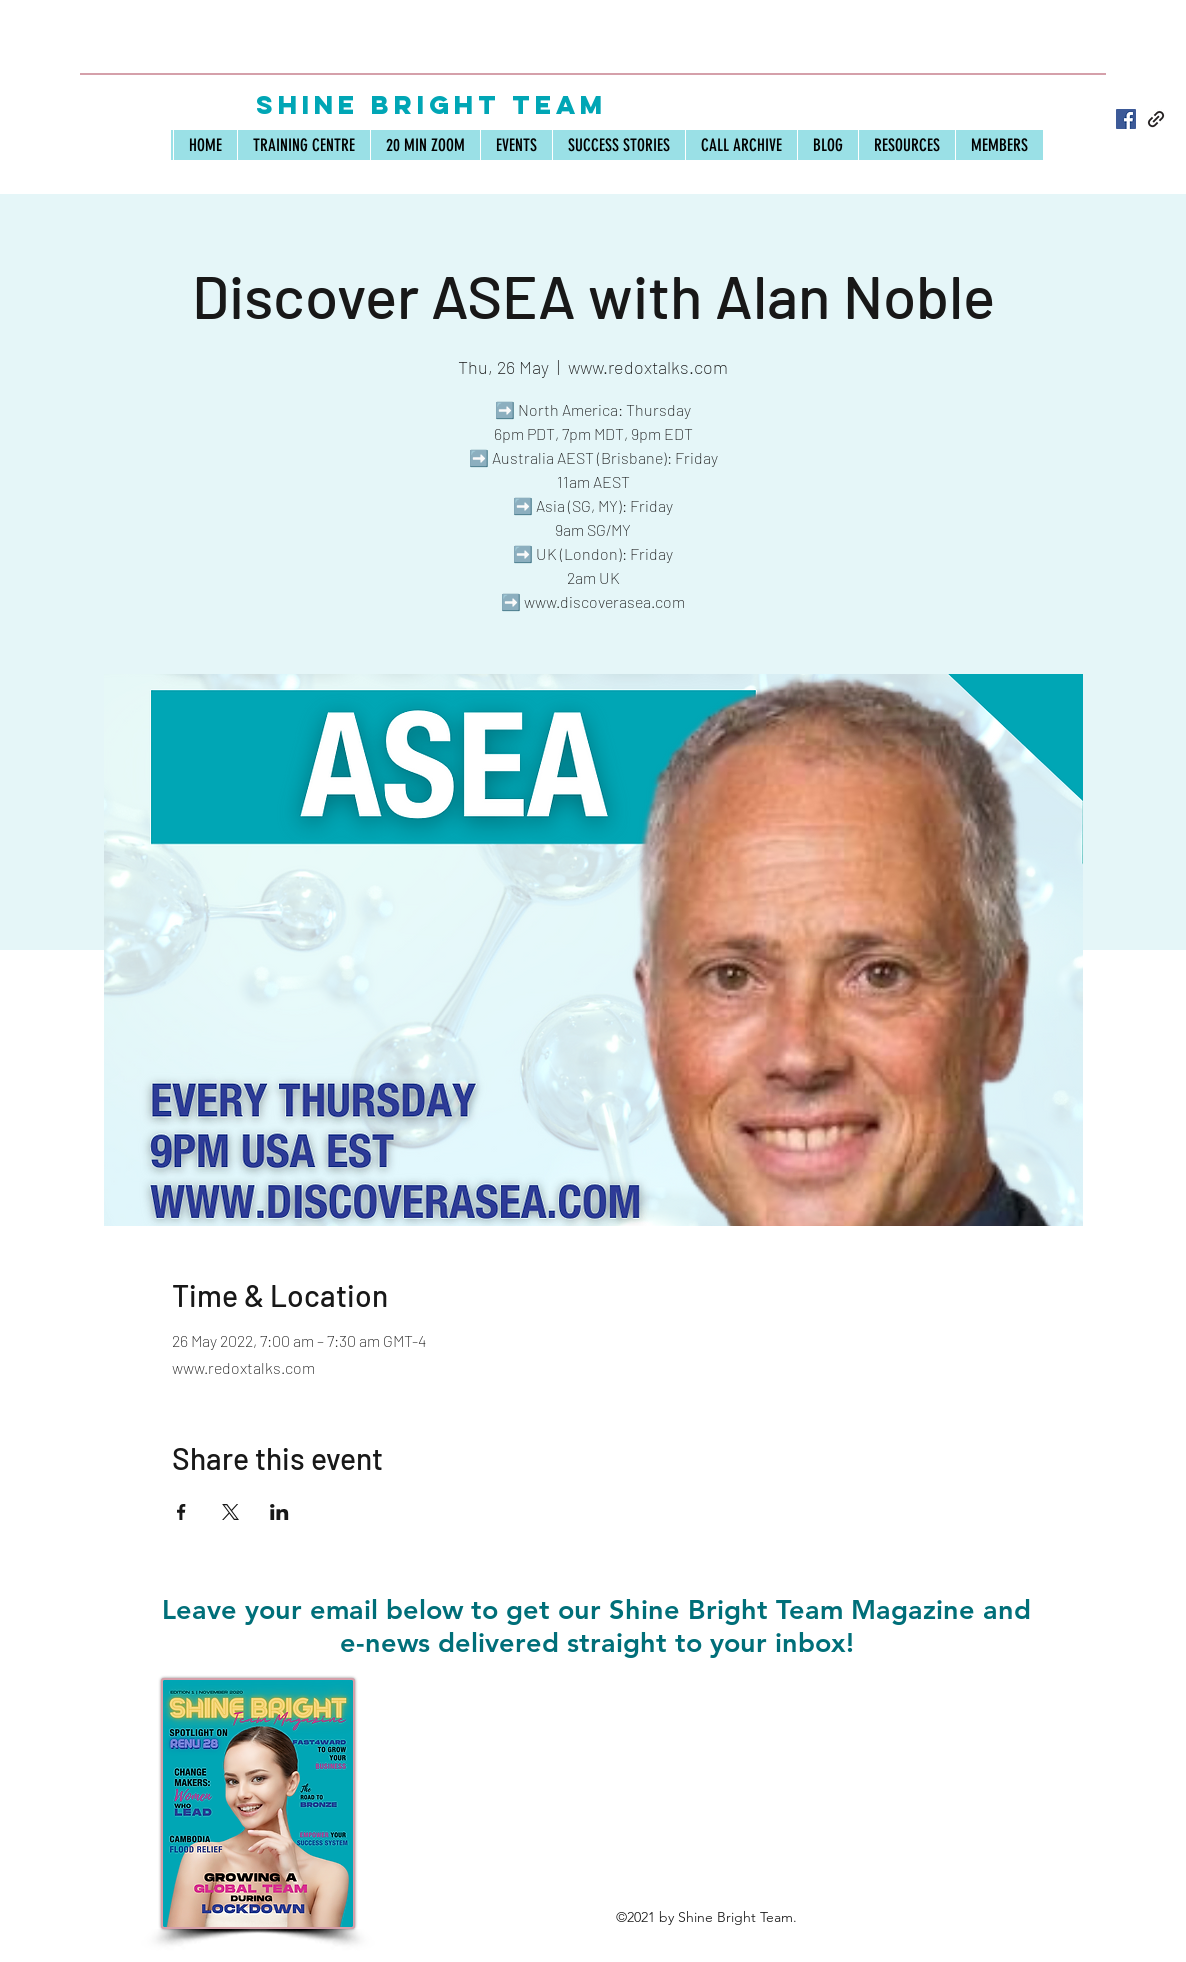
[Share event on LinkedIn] (279, 1512)
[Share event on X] (230, 1512)
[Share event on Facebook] (181, 1512)
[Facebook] (1126, 119)
